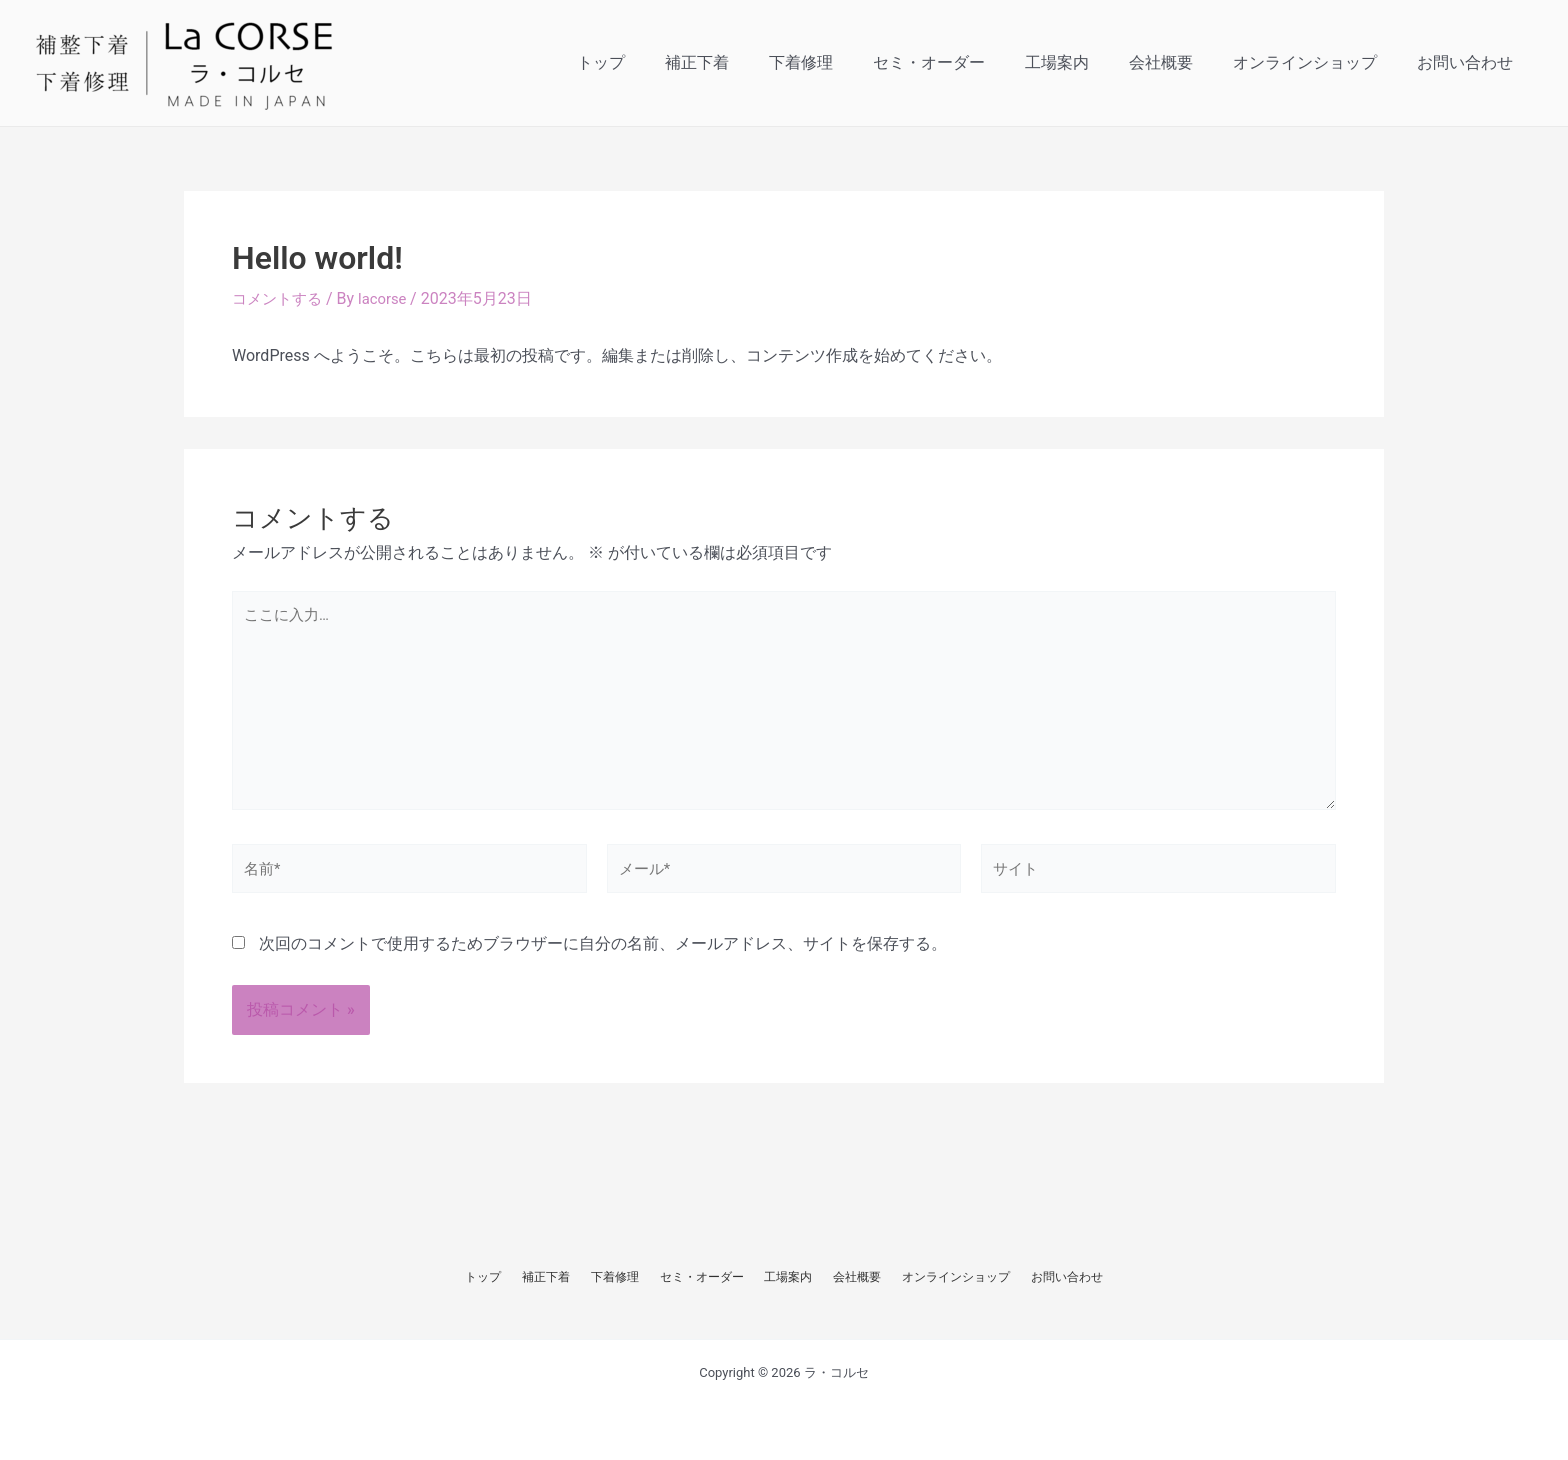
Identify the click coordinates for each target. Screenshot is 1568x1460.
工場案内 (1085, 62)
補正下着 (749, 62)
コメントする (280, 298)
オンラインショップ (1317, 62)
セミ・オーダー (965, 62)
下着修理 (845, 62)
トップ (661, 62)
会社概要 (1181, 62)
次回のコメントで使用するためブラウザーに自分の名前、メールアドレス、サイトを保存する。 (603, 964)
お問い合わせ (1469, 62)
